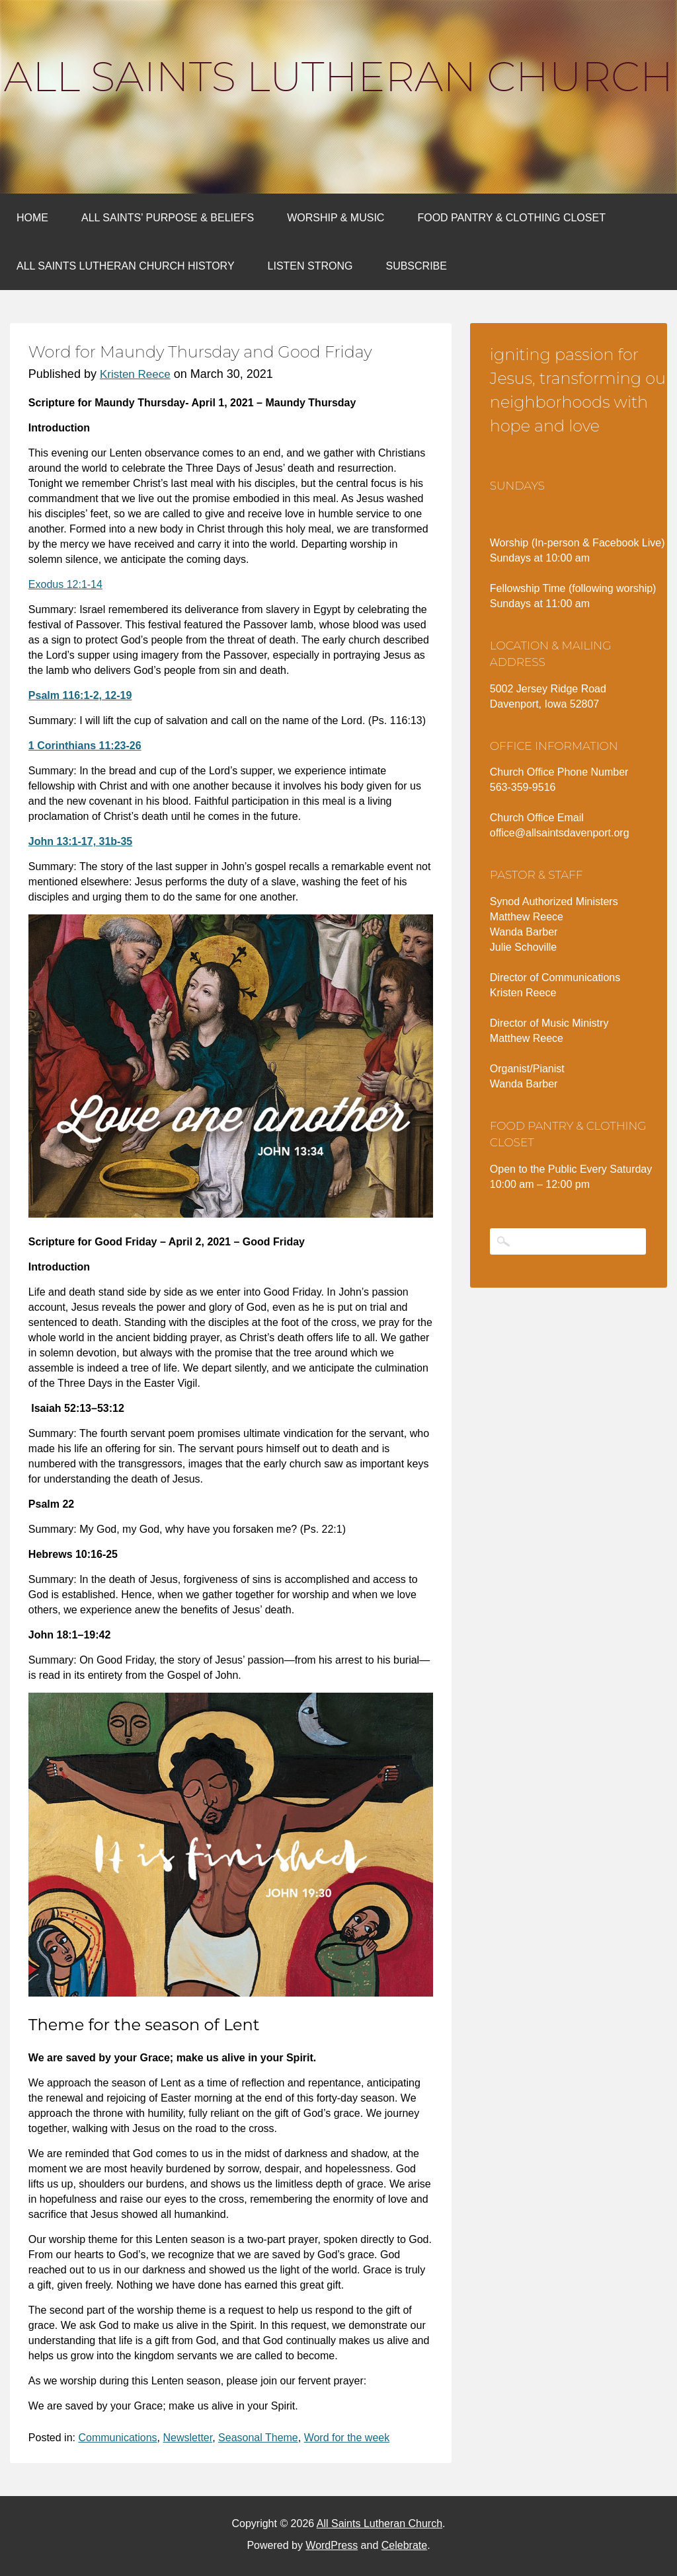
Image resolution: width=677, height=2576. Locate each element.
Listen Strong (310, 266)
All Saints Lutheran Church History (126, 266)
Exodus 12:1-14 (65, 584)
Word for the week (347, 2437)
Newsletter (187, 2437)
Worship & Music (335, 217)
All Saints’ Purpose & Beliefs (167, 217)
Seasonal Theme (258, 2437)
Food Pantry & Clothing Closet (511, 217)
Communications (117, 2437)
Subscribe (415, 266)
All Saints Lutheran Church (338, 76)
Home (32, 217)
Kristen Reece (135, 374)
